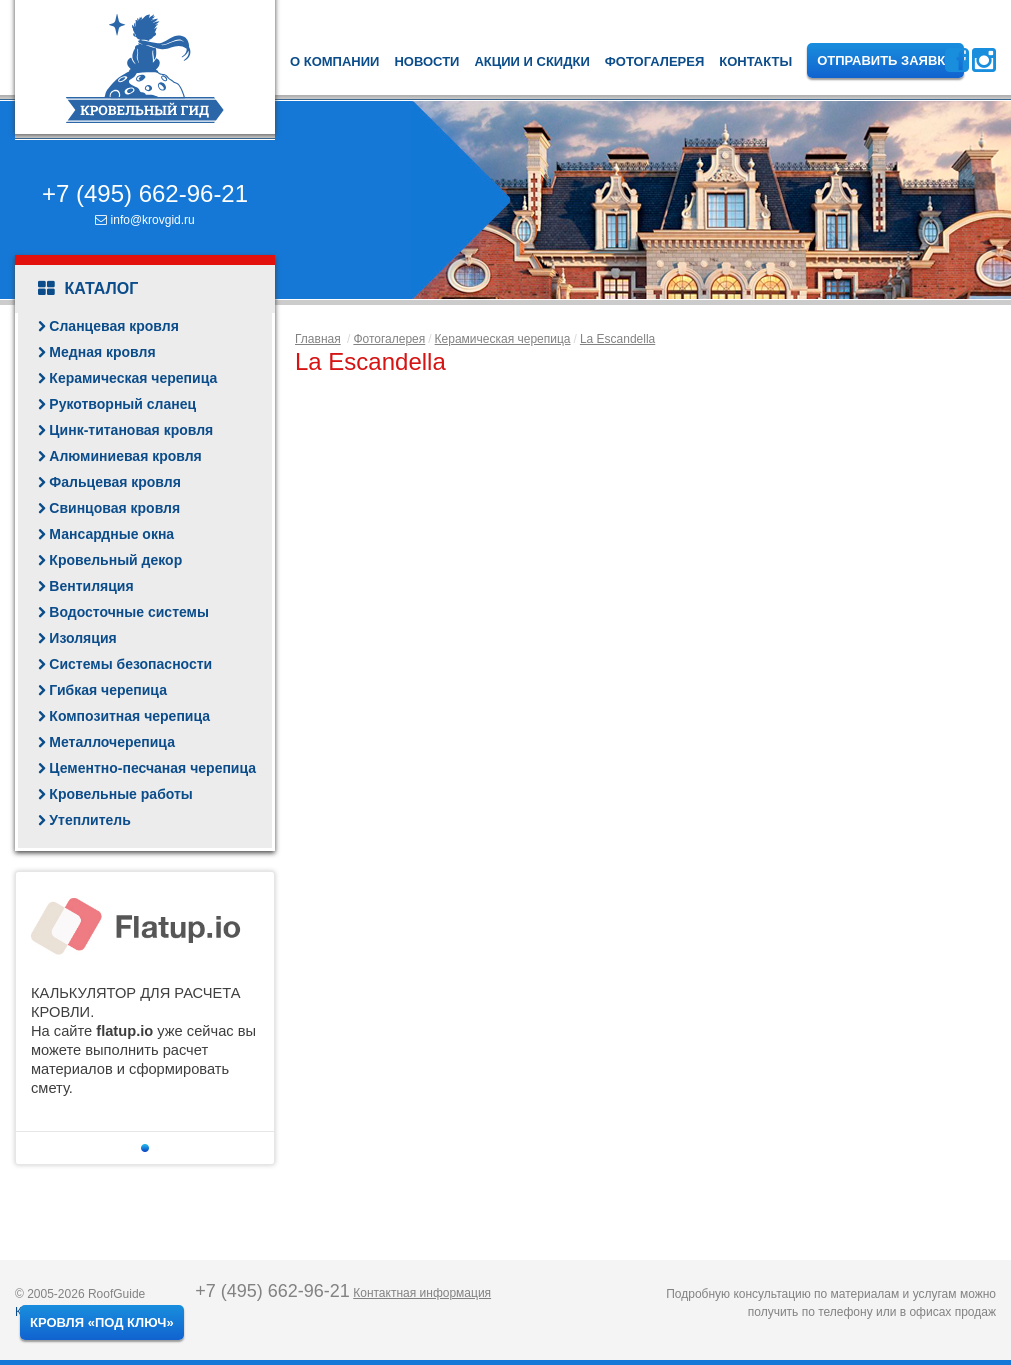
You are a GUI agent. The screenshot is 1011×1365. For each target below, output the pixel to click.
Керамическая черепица (133, 378)
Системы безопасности (130, 664)
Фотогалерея (655, 61)
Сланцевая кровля (114, 326)
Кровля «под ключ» (102, 1322)
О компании (334, 61)
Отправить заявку (885, 60)
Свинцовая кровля (114, 508)
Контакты (755, 61)
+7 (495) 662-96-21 (145, 193)
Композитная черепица (129, 716)
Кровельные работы (120, 794)
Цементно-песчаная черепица (152, 768)
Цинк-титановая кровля (131, 430)
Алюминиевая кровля (125, 456)
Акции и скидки (531, 61)
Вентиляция (91, 586)
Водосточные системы (129, 612)
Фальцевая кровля (115, 482)
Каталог (88, 289)
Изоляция (82, 638)
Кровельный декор (115, 560)
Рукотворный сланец (122, 404)
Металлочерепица (112, 742)
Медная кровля (102, 352)
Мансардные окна (111, 534)
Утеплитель (89, 820)
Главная (318, 339)
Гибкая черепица (108, 690)
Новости (426, 61)
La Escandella (617, 339)
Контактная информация (422, 1293)
